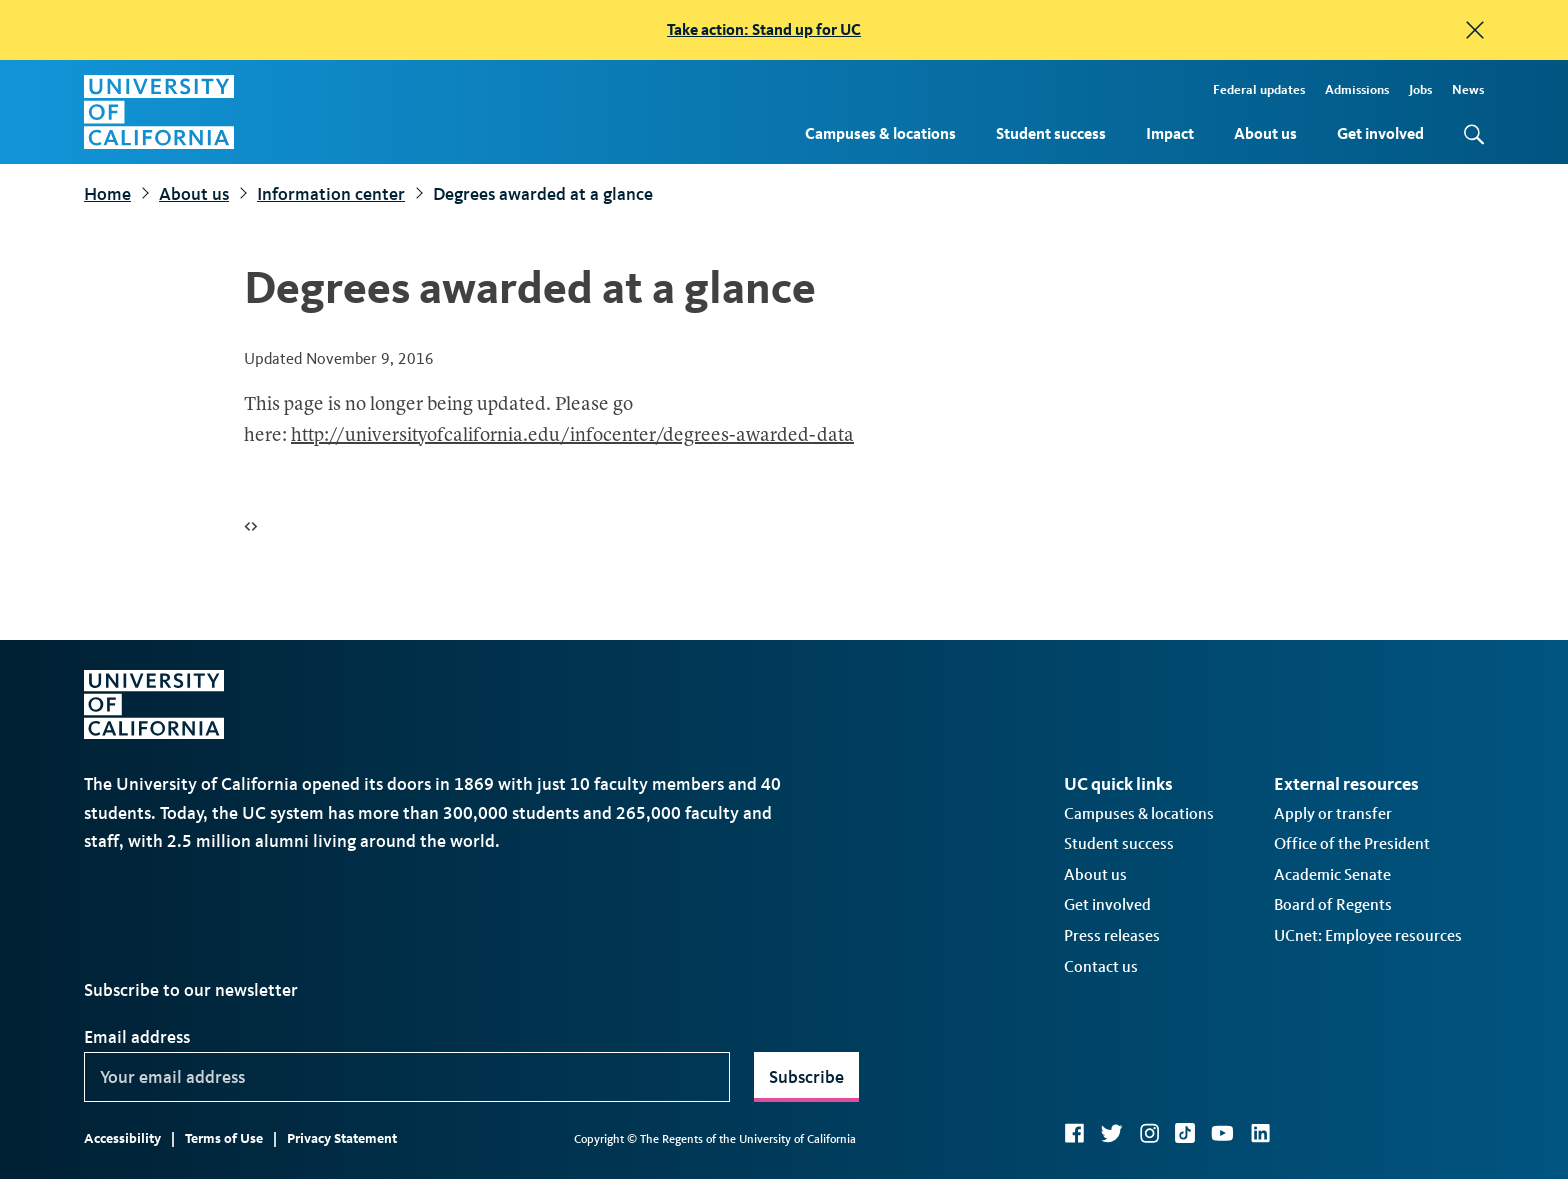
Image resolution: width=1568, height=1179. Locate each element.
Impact (1170, 133)
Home (107, 194)
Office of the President (1352, 843)
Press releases (1112, 935)
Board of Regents (1333, 904)
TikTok (1185, 1133)
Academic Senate (1332, 874)
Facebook (1074, 1133)
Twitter (1111, 1133)
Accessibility (122, 1138)
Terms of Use (224, 1138)
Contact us (1101, 966)
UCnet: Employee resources (1368, 935)
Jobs (1420, 89)
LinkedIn (1260, 1133)
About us (1265, 133)
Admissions (1357, 89)
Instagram (1149, 1133)
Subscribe (806, 1077)
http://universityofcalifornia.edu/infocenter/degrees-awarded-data (572, 436)
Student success (1051, 133)
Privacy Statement (342, 1138)
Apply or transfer (1333, 813)
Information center (331, 194)
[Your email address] (407, 1077)
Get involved (1380, 133)
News (1468, 89)
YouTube (1222, 1133)
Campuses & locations (880, 133)
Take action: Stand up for (764, 29)
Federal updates (1259, 89)
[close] (1475, 30)
